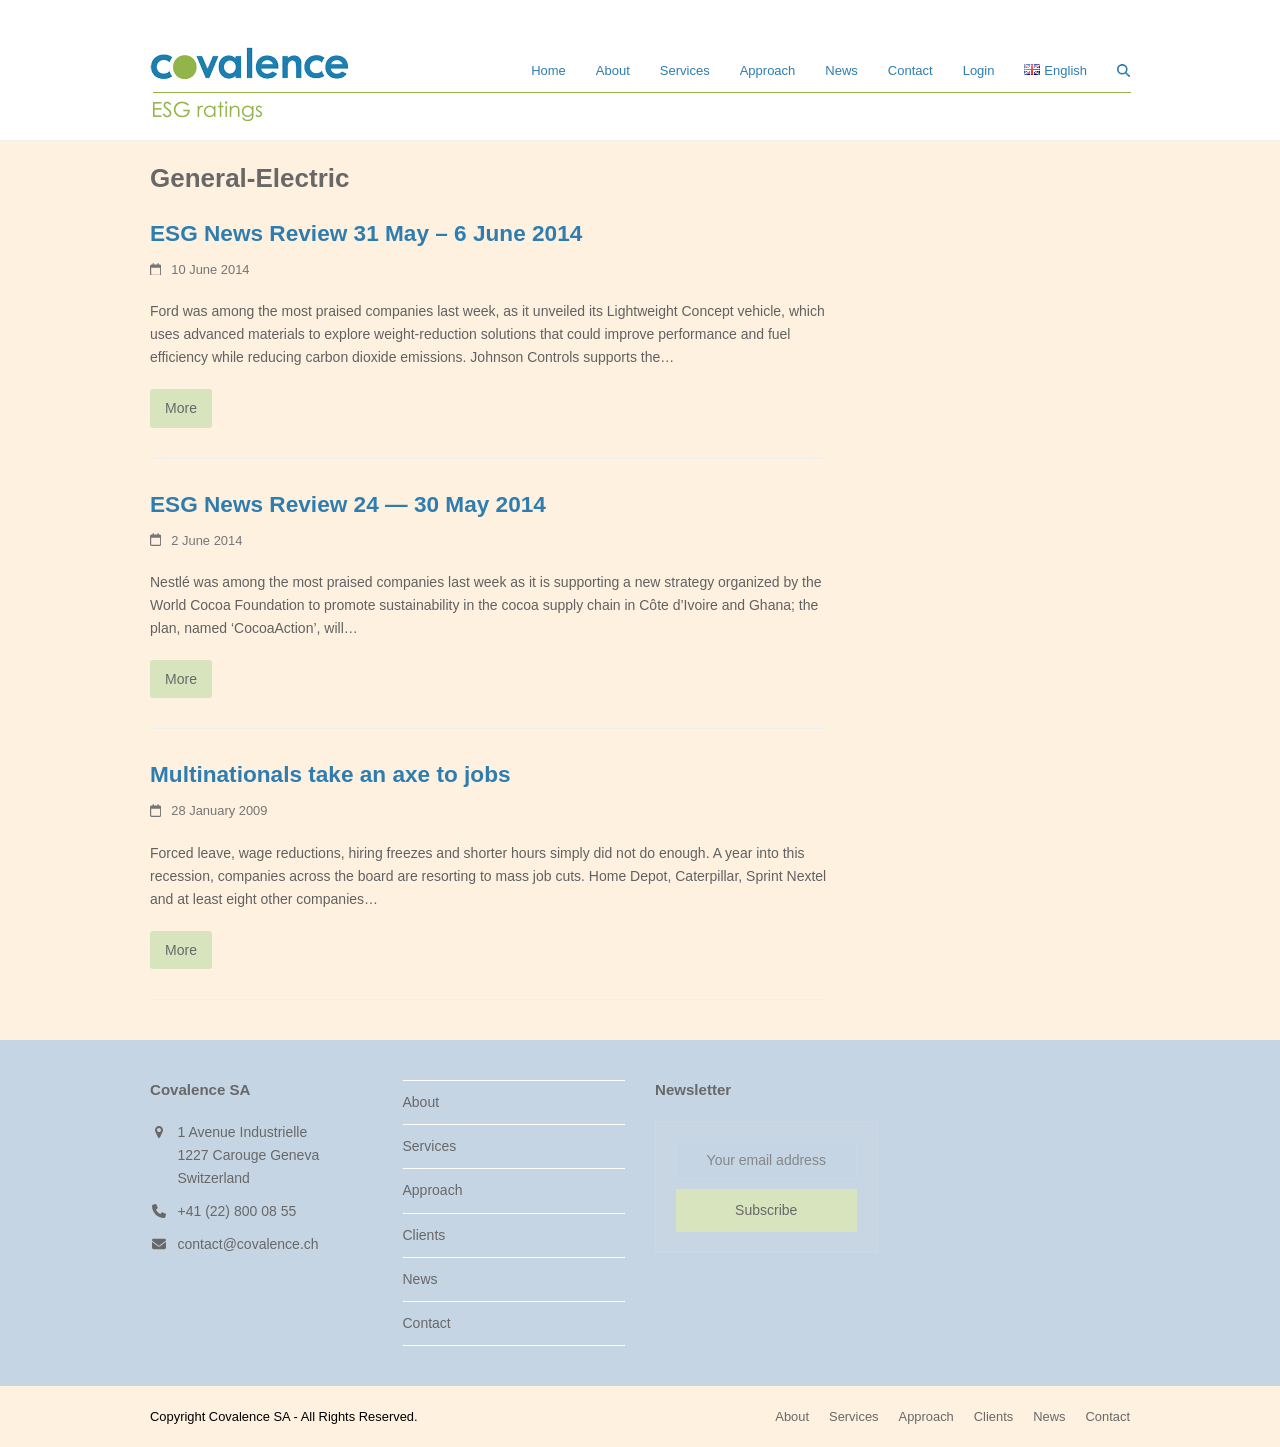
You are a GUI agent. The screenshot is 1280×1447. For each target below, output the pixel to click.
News (420, 1279)
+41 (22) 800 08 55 (237, 1211)
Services (430, 1146)
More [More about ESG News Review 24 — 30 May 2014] (181, 679)
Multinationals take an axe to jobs (330, 774)
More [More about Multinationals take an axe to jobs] (181, 950)
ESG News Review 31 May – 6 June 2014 (366, 233)
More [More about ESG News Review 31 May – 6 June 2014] (181, 408)
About (421, 1102)
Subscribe (766, 1210)
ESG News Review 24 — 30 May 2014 (348, 504)
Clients (424, 1235)
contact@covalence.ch (248, 1244)
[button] (1123, 70)
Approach (433, 1190)
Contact (427, 1323)
